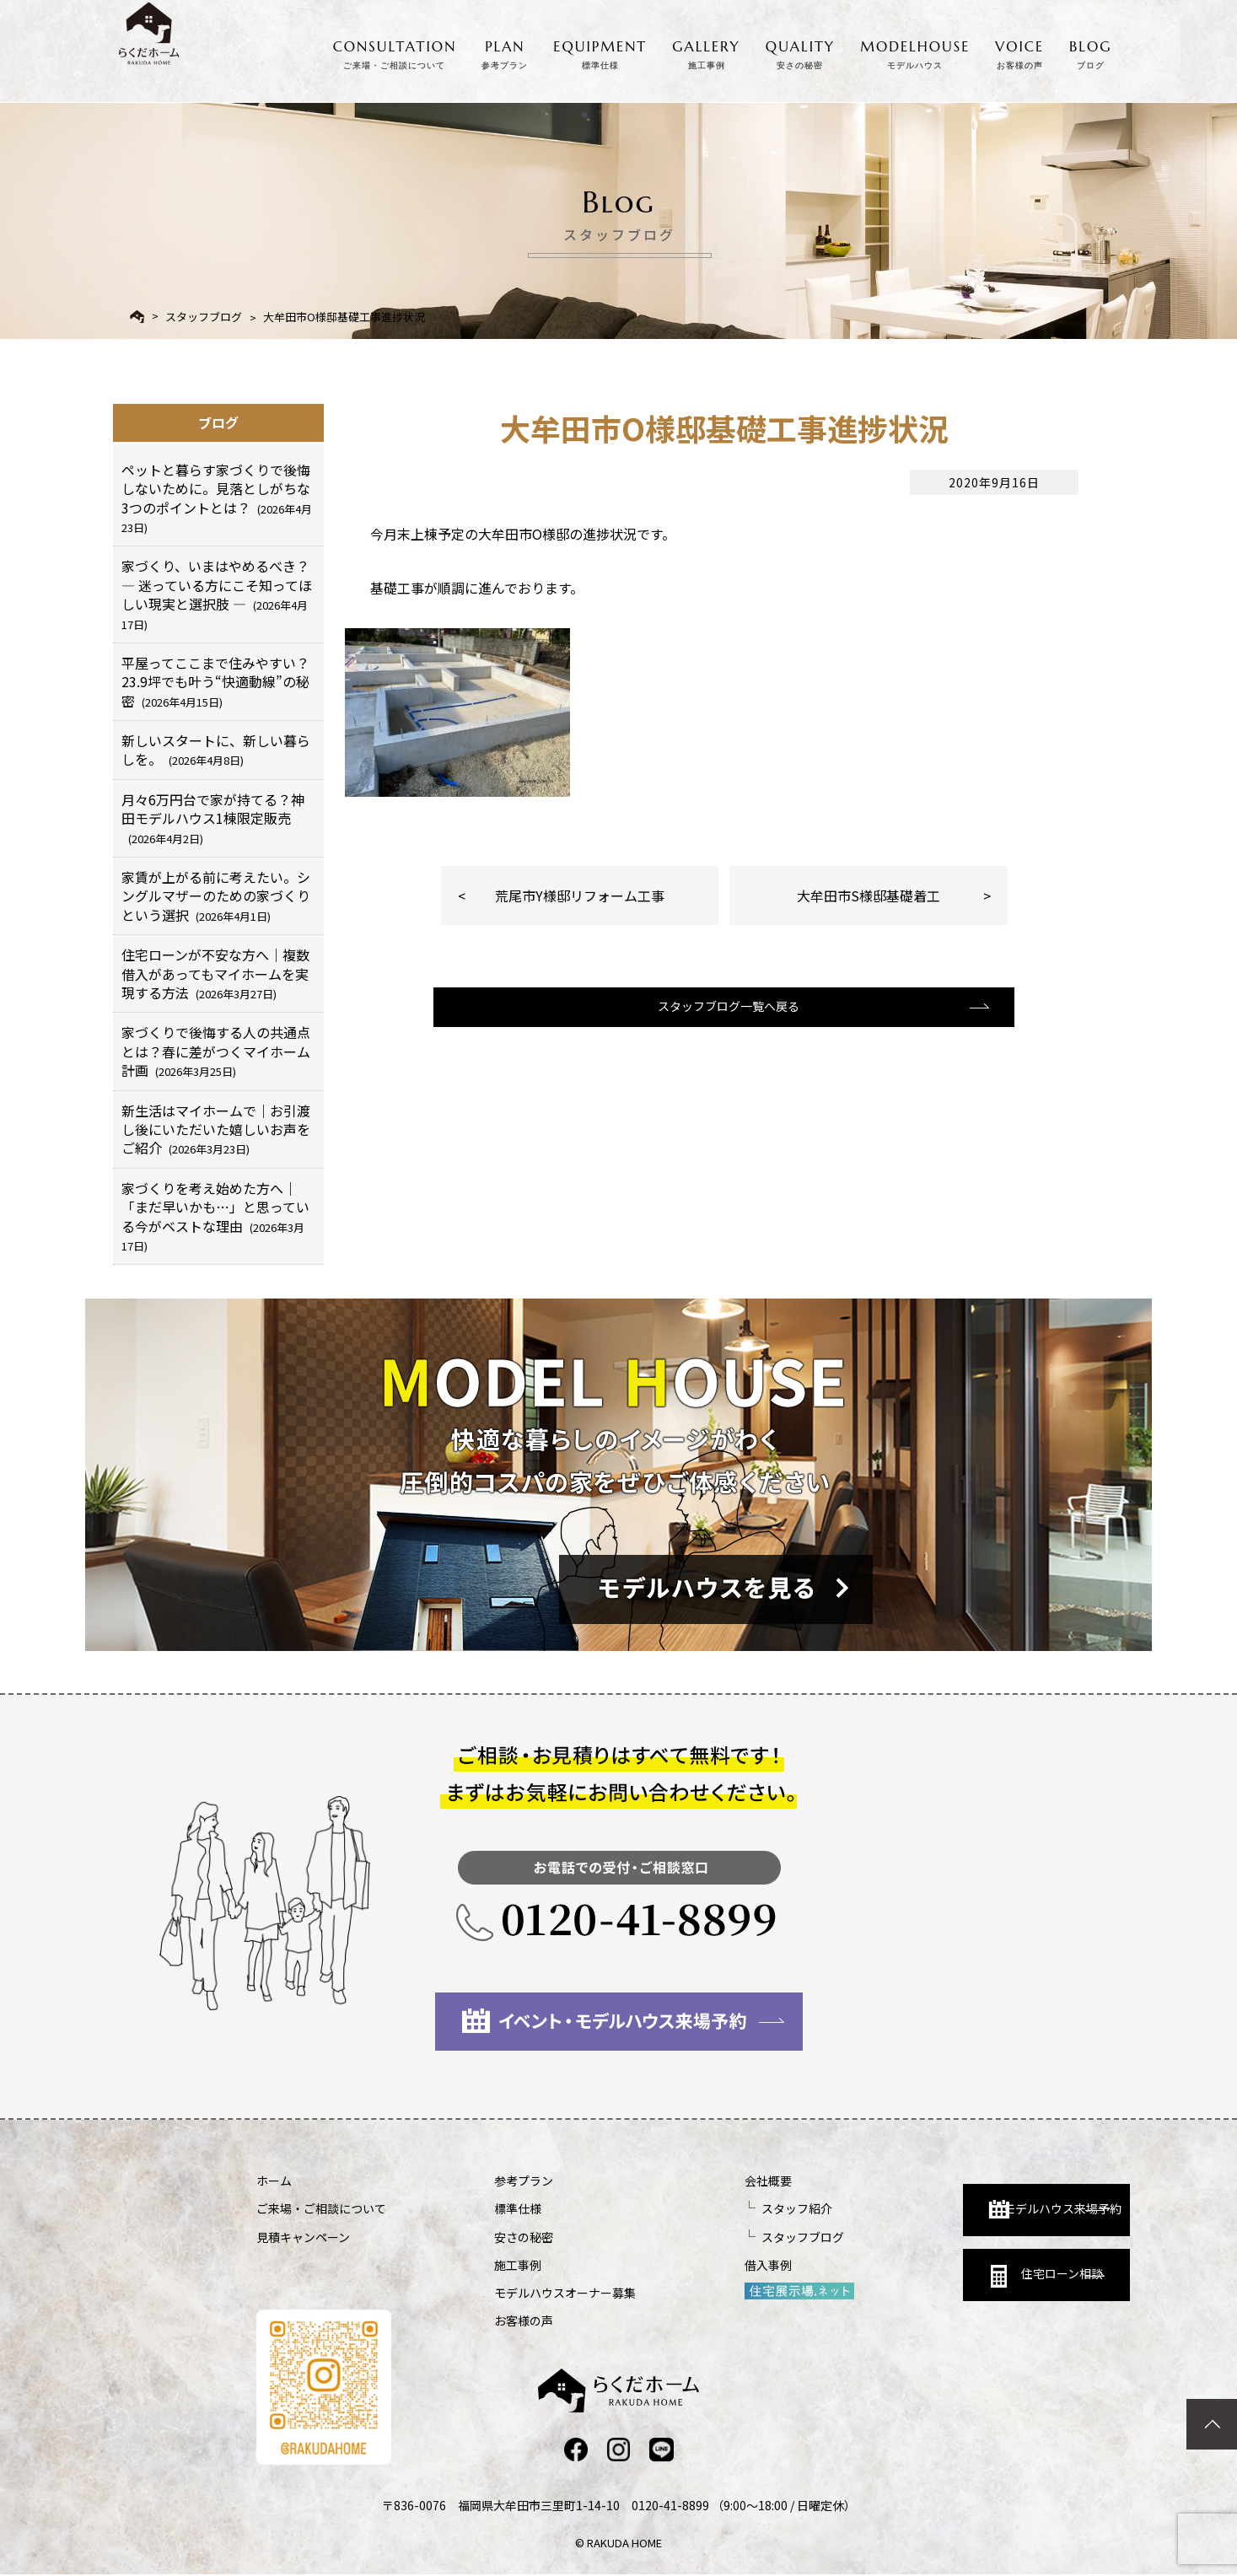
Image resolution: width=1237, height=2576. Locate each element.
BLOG (1090, 51)
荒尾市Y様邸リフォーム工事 (579, 895)
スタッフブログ (203, 316)
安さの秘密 (479, 2237)
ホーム (274, 2180)
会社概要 (679, 2180)
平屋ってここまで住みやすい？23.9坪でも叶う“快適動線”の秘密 (215, 682)
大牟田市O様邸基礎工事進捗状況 (344, 316)
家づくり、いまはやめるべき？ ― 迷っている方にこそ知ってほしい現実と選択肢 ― (216, 594)
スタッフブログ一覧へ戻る (722, 1021)
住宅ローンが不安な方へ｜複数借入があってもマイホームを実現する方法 (215, 973)
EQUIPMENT (600, 51)
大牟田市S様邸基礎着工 (868, 895)
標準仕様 (473, 2208)
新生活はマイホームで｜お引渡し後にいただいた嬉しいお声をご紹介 (215, 1129)
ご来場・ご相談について (321, 2208)
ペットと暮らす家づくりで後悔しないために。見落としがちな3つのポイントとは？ (216, 497)
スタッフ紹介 (708, 2208)
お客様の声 (479, 2320)
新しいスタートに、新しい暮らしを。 (215, 749)
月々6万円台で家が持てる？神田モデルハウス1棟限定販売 (212, 818)
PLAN (504, 51)
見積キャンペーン (303, 2237)
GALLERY (706, 51)
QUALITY (800, 51)
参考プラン (479, 2180)
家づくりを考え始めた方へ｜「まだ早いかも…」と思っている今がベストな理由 (215, 1216)
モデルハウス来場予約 (945, 2196)
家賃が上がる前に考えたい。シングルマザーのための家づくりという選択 (215, 896)
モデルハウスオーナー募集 (521, 2292)
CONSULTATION (395, 51)
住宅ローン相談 (937, 2271)
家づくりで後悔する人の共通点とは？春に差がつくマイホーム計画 (215, 1051)
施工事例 (473, 2264)
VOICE (1019, 51)
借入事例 (679, 2264)
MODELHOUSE (915, 51)
